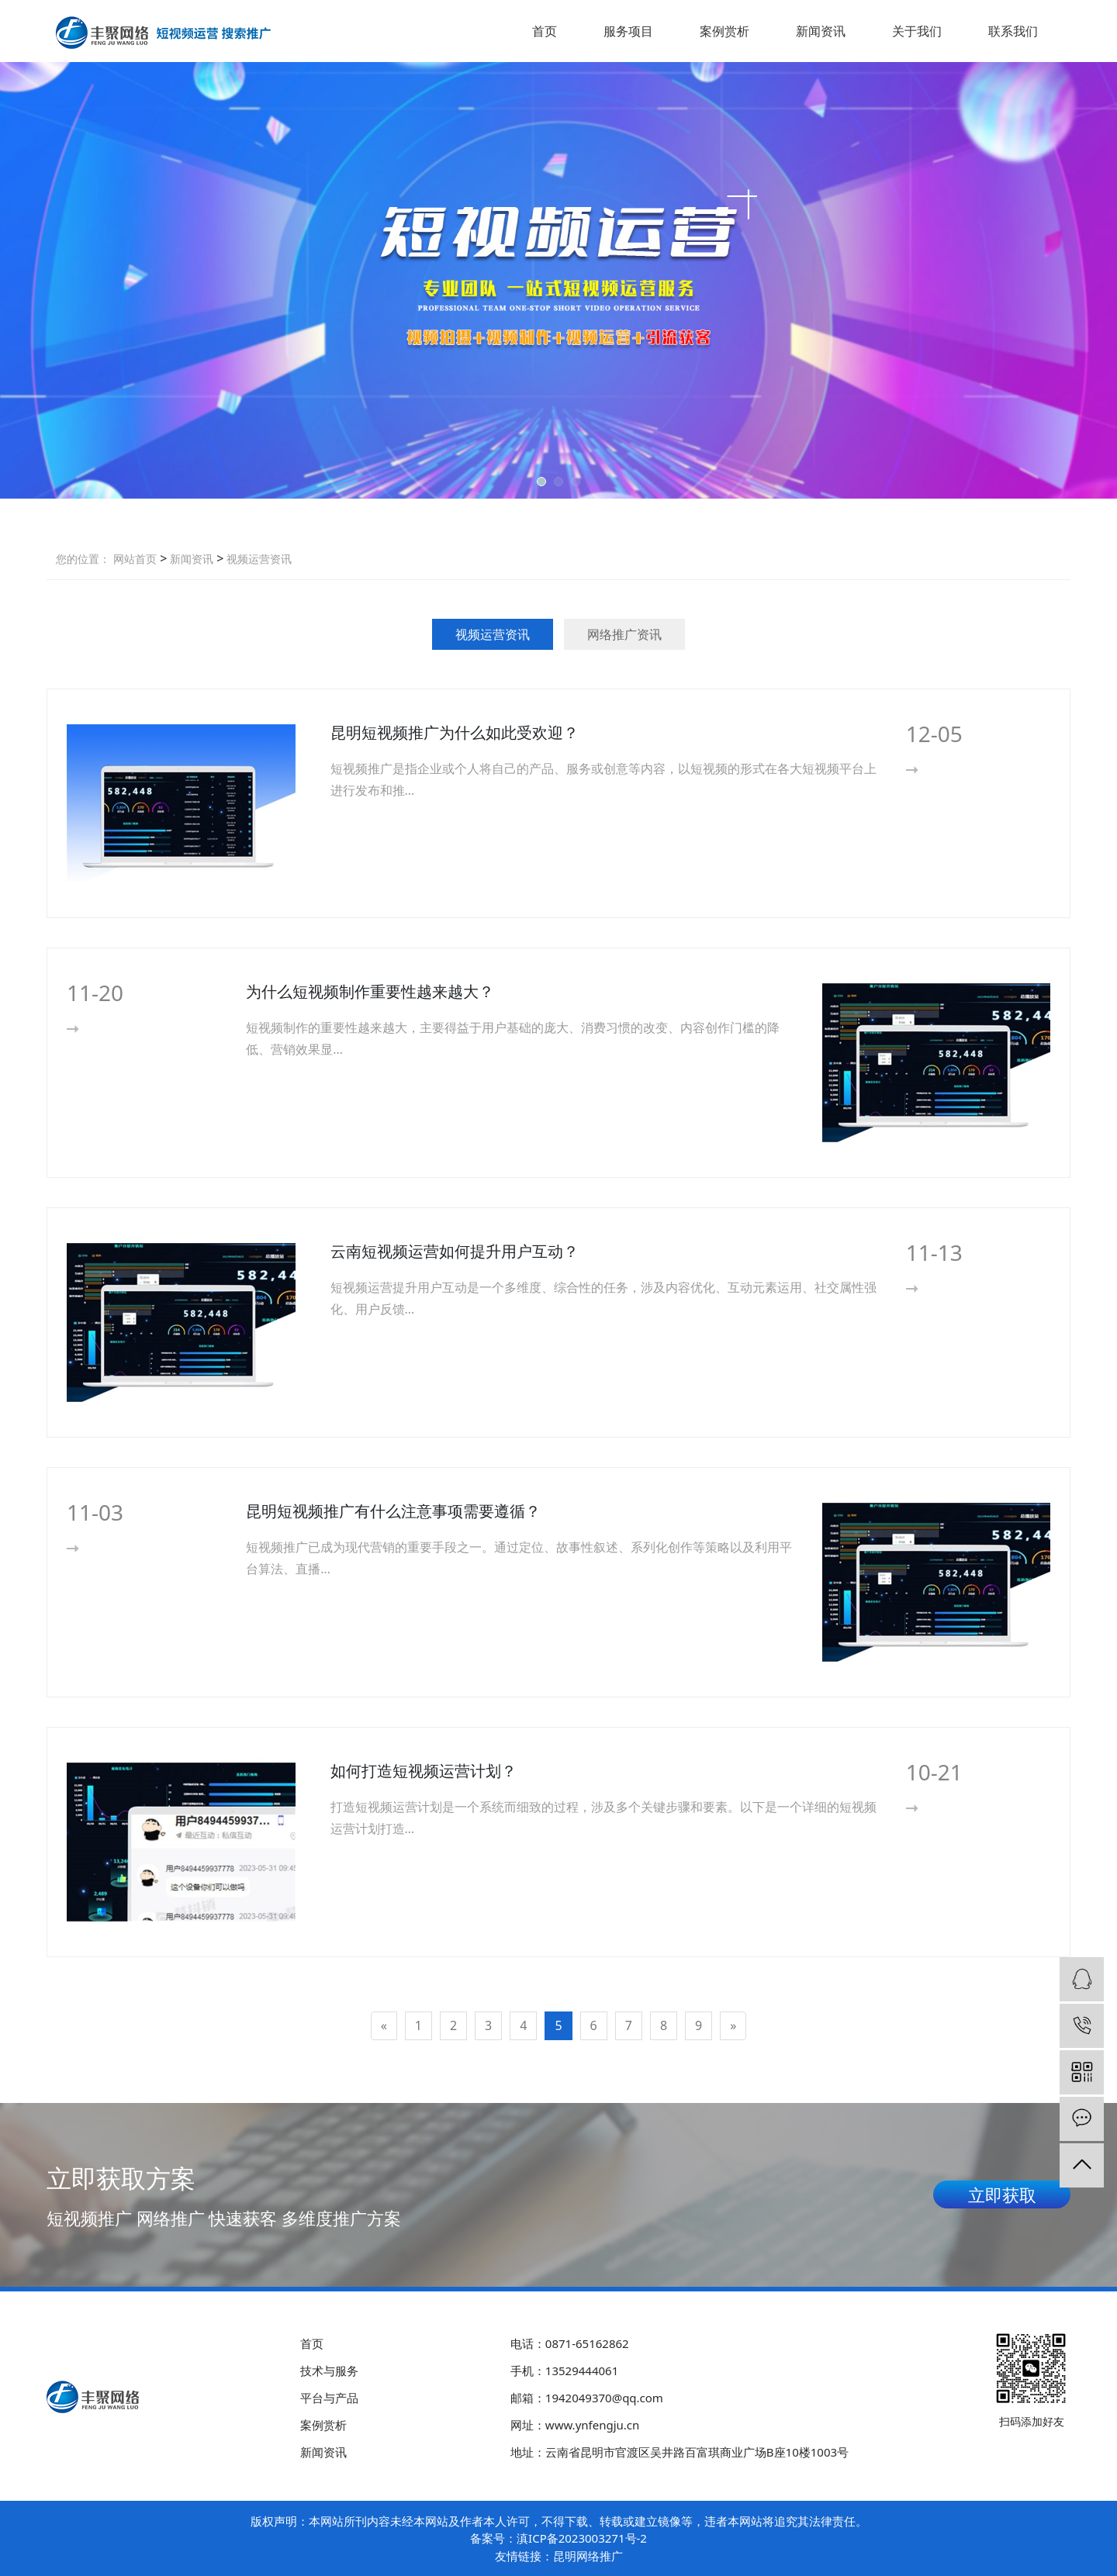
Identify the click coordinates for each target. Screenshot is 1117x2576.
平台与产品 (329, 2397)
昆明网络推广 (588, 2556)
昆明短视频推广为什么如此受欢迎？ (454, 732)
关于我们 (917, 31)
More (937, 769)
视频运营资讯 (257, 558)
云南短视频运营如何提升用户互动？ (454, 1251)
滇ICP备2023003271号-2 (582, 2538)
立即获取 (1002, 2194)
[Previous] (384, 2025)
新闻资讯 (821, 31)
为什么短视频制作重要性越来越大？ (370, 991)
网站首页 (135, 558)
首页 (544, 31)
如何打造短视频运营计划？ (423, 1770)
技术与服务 (329, 2370)
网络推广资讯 (624, 634)
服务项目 (628, 31)
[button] (541, 481)
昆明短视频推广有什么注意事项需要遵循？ (393, 1510)
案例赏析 (724, 31)
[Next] (733, 2025)
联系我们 (1013, 31)
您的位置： (83, 558)
